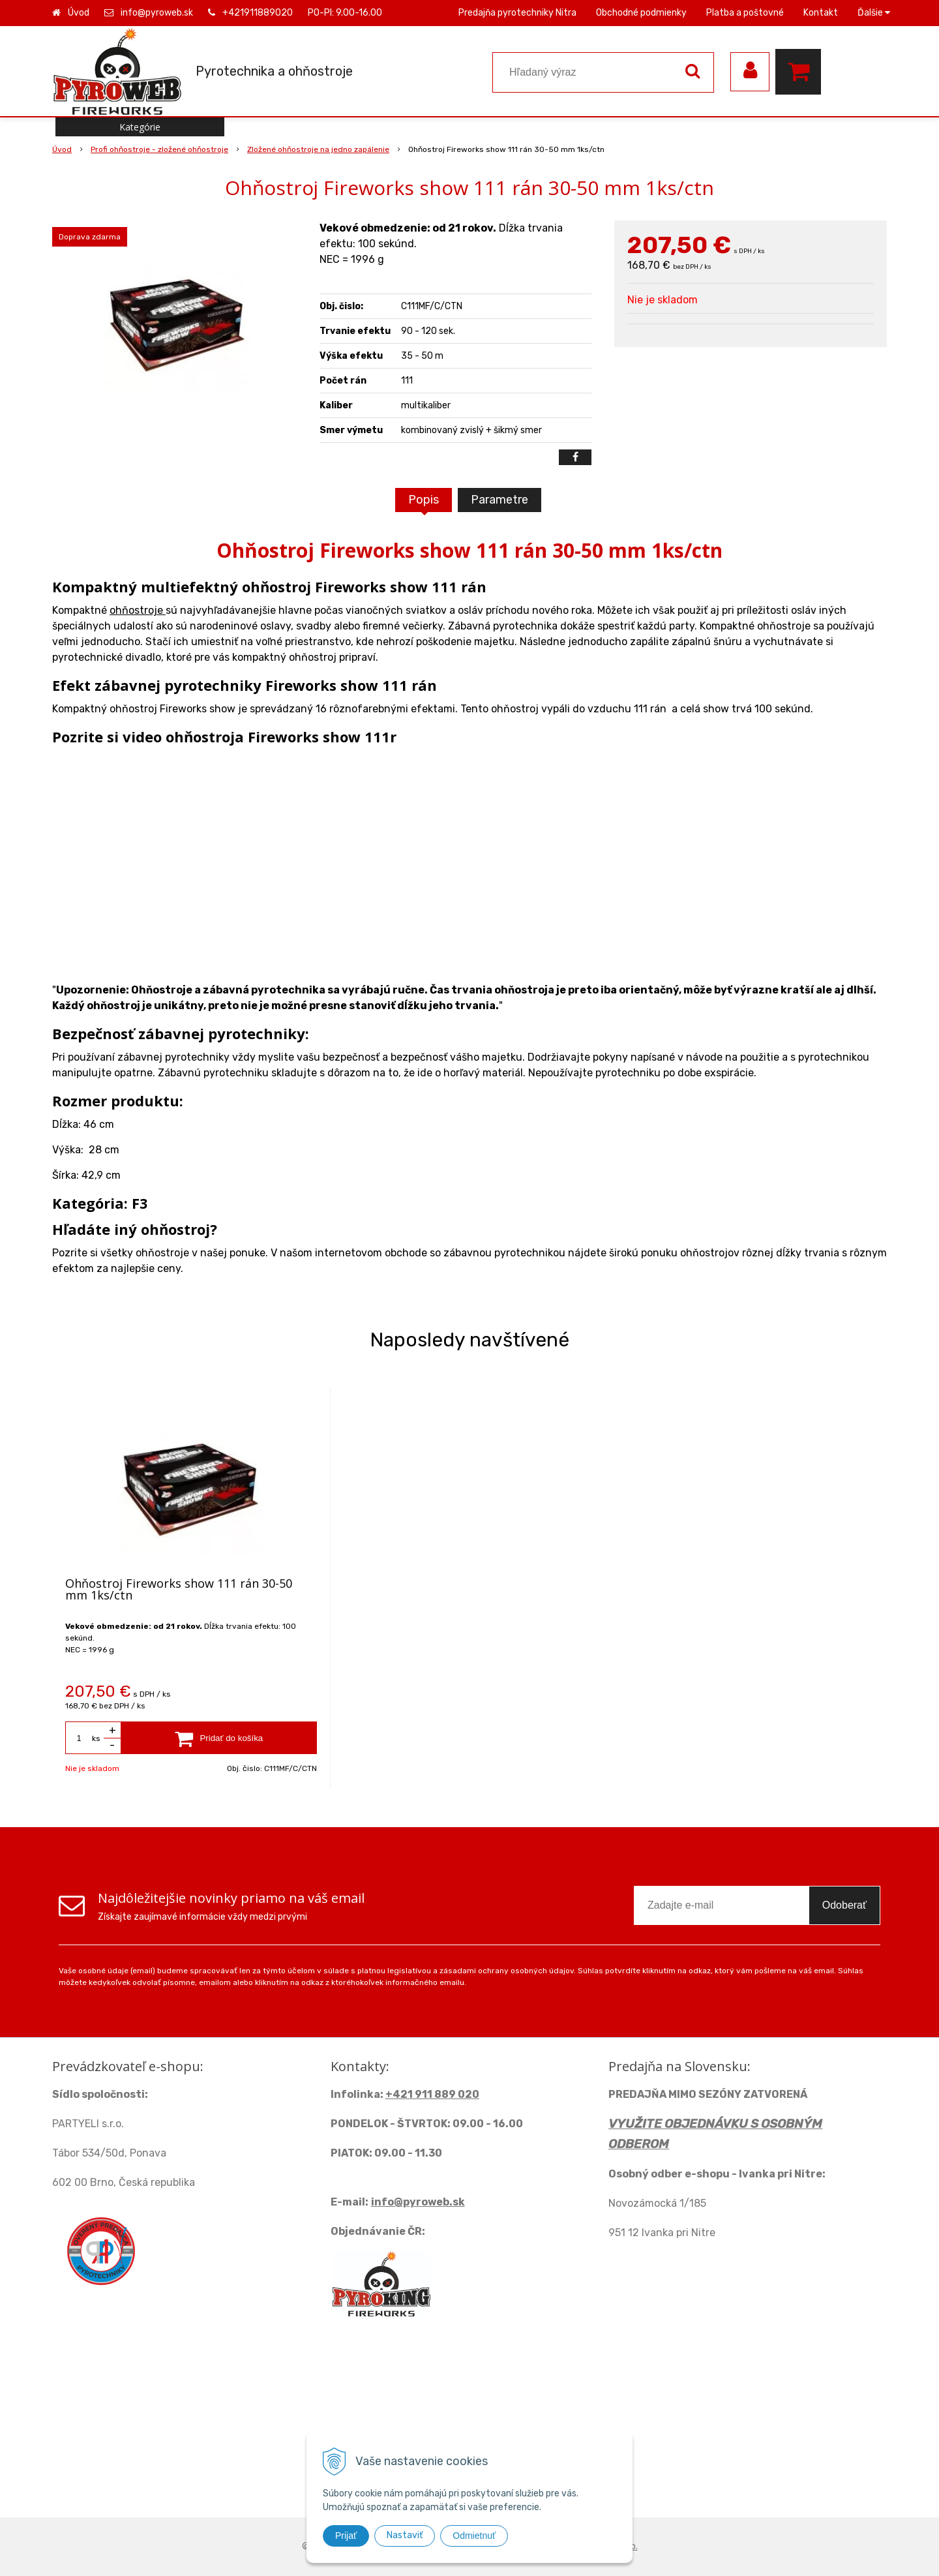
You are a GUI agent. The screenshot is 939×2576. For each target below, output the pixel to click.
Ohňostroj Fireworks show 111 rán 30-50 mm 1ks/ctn (178, 1589)
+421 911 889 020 (432, 2094)
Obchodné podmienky (641, 12)
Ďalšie (873, 12)
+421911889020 (257, 12)
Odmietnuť (474, 2535)
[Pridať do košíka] (219, 1737)
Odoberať (844, 1905)
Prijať (346, 2535)
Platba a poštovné (745, 12)
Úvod (78, 12)
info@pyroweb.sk (157, 12)
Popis (423, 499)
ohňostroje (138, 610)
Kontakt (820, 12)
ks (96, 1738)
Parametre (499, 499)
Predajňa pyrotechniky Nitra (517, 12)
